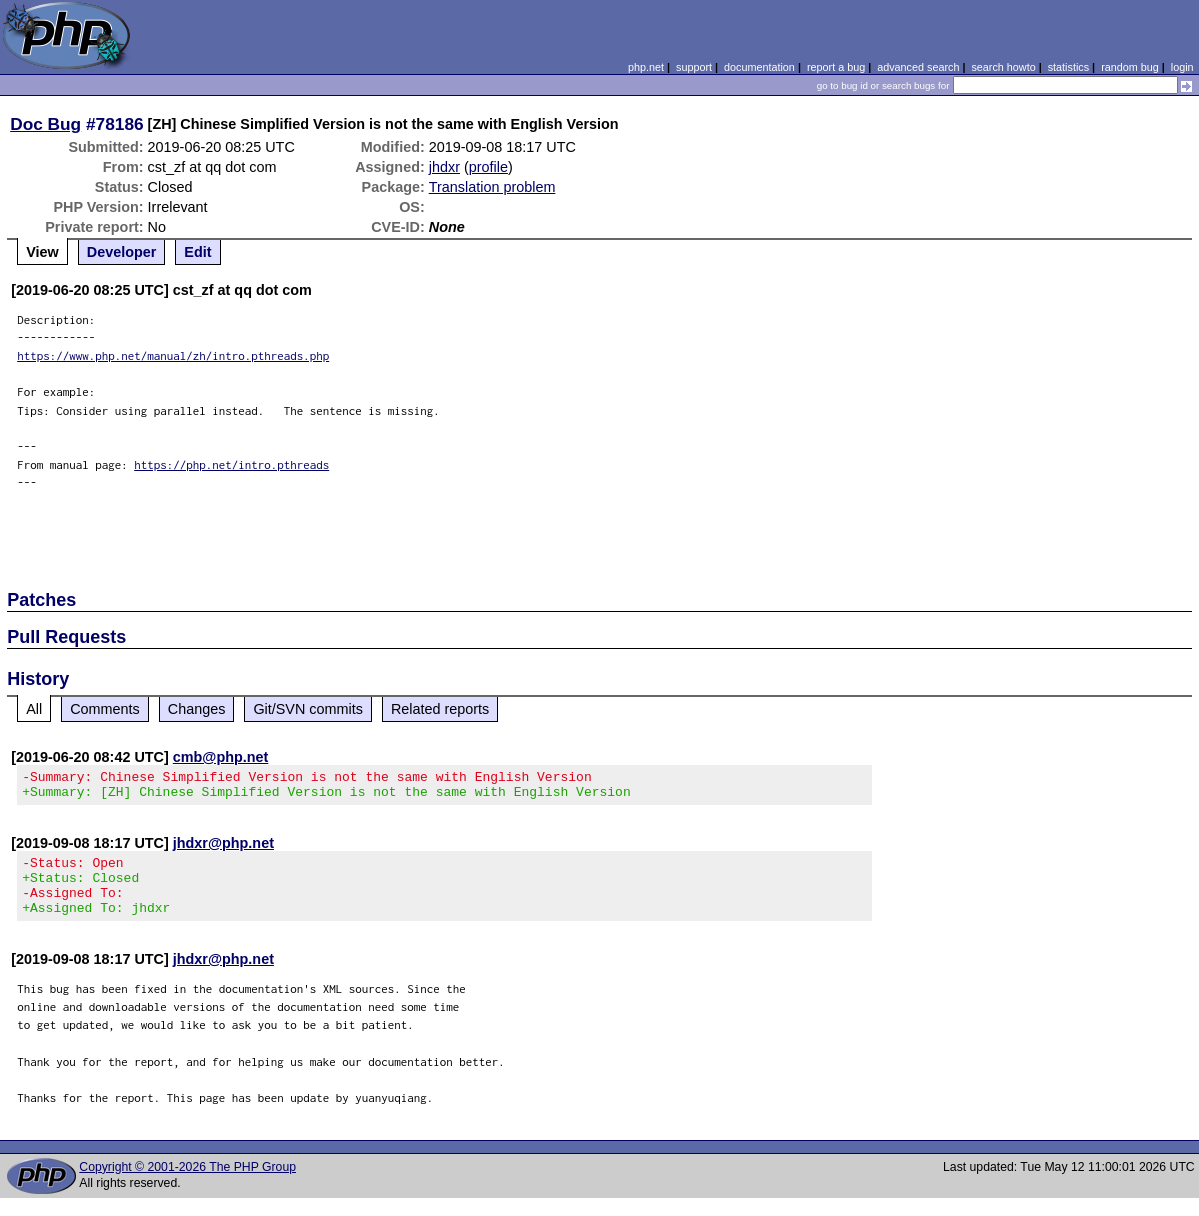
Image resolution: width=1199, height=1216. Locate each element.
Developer (122, 252)
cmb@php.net (221, 757)
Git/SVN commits (308, 709)
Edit (197, 252)
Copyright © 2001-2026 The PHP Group (187, 1185)
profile (488, 167)
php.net (646, 67)
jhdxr (444, 167)
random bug (1130, 67)
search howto (1003, 67)
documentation (759, 67)
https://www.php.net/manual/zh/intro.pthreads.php (173, 355)
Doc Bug (45, 124)
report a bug (836, 67)
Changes (197, 709)
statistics (1068, 67)
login (1182, 67)
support (694, 67)
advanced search (918, 67)
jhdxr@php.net (223, 849)
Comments (105, 709)
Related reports (440, 709)
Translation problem (492, 187)
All (34, 709)
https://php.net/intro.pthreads (231, 464)
